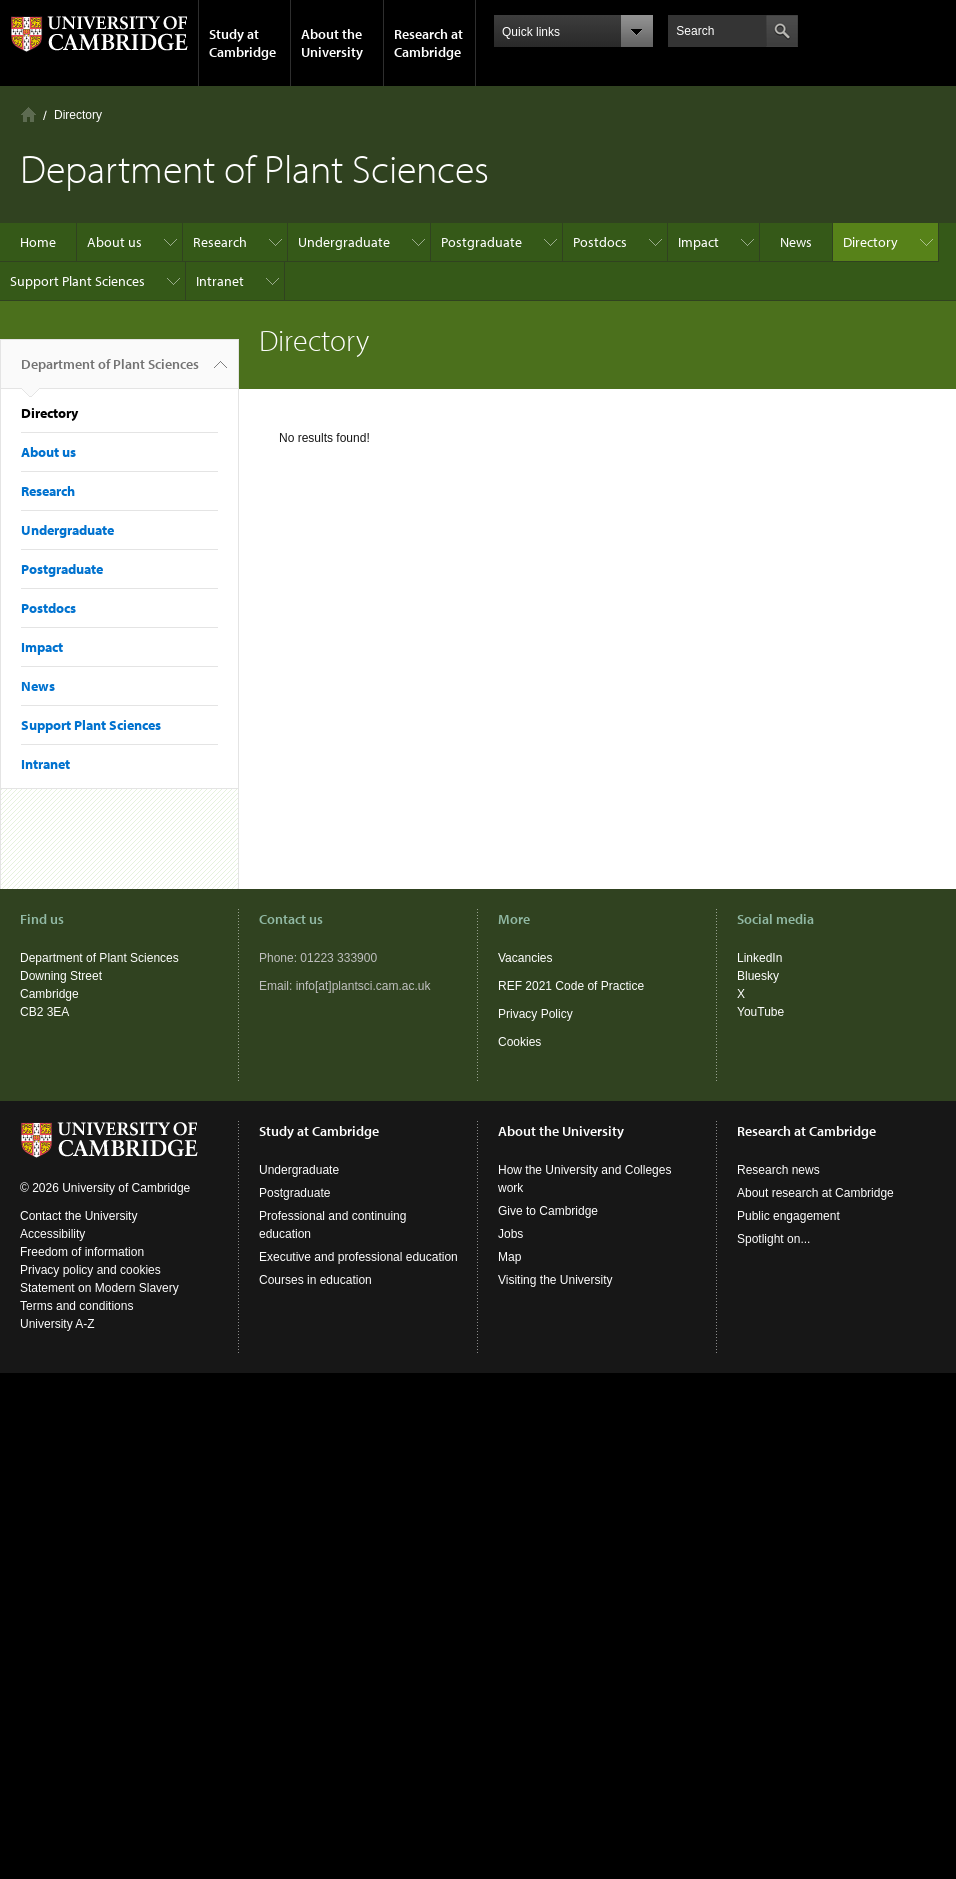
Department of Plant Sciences (110, 372)
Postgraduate (481, 242)
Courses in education (315, 1280)
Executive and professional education (358, 1257)
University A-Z (57, 1324)
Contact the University (78, 1216)
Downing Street (61, 976)
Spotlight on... (773, 1239)
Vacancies (525, 958)
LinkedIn (759, 958)
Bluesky (758, 976)
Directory (78, 115)
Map (509, 1257)
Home (28, 114)
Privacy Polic (532, 1014)
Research (220, 242)
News (796, 242)
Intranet (220, 281)
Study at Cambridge (242, 43)
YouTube (760, 1012)
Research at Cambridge (428, 43)
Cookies (519, 1042)
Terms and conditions (76, 1306)
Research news (778, 1170)
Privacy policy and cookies (90, 1270)
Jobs (510, 1234)
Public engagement (788, 1216)
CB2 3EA (44, 1012)
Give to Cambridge (548, 1211)
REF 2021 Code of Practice (571, 986)
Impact (698, 242)
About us (114, 242)
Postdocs (600, 242)
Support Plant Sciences (77, 281)
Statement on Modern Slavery (99, 1288)
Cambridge (49, 994)
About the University (332, 43)
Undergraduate (344, 242)
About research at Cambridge (815, 1193)
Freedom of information (82, 1252)
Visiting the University (555, 1280)
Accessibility (52, 1234)
